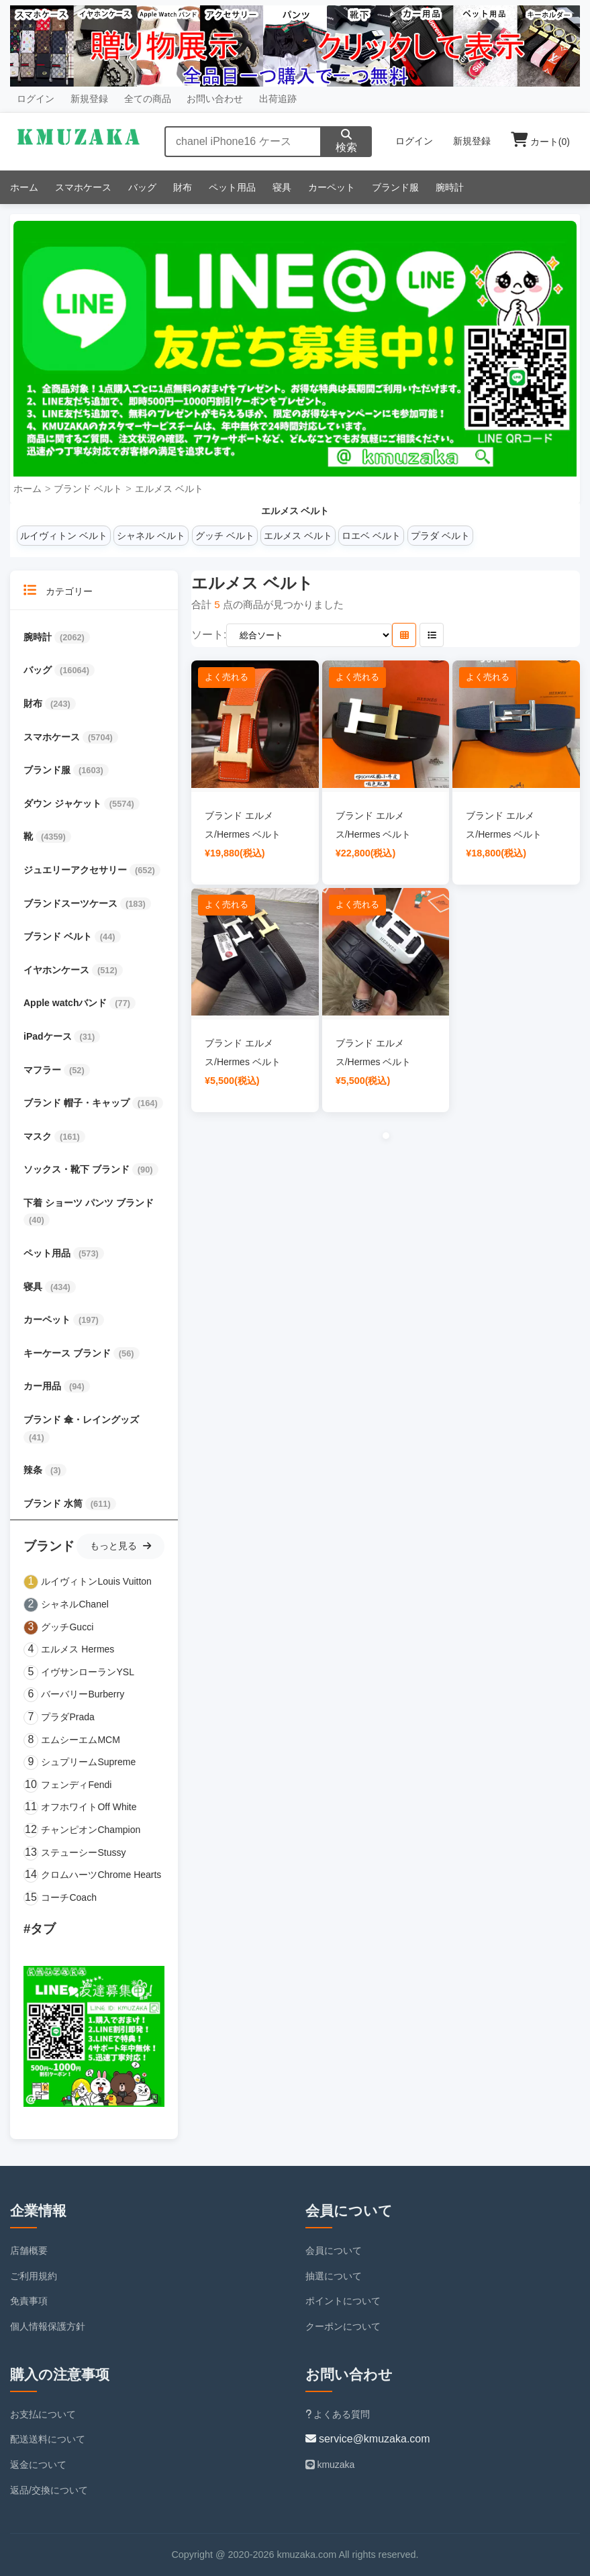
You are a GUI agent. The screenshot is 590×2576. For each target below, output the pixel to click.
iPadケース (48, 1036)
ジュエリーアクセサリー (76, 869)
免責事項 (29, 2300)
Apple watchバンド (66, 1002)
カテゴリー (58, 590)
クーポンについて (343, 2326)
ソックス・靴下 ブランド (77, 1169)
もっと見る (120, 1545)
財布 (182, 187)
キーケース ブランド (68, 1353)
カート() (540, 141)
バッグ (142, 187)
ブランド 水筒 (54, 1503)
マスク (38, 1136)
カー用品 (43, 1386)
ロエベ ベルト (371, 535)
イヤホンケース (57, 969)
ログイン (35, 98)
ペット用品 (232, 187)
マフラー (43, 1069)
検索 (346, 141)
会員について (333, 2250)
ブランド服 (395, 187)
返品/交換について (49, 2490)
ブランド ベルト (88, 488)
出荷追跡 (278, 98)
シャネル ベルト (151, 535)
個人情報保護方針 (47, 2326)
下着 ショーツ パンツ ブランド (88, 1202)
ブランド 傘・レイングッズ (81, 1419)
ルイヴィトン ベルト (63, 535)
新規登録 (89, 98)
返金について (38, 2464)
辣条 (34, 1470)
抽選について (333, 2276)
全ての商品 (147, 98)
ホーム (24, 187)
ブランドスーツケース (71, 903)
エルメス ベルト (169, 488)
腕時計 (450, 187)
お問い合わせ (215, 98)
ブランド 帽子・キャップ (77, 1102)
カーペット (331, 187)
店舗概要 (29, 2250)
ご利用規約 (33, 2276)
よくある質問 (338, 2414)
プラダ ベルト (440, 535)
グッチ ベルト (224, 535)
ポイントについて (343, 2300)
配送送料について (47, 2439)
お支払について (43, 2414)
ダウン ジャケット (63, 803)
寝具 (282, 187)
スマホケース (83, 187)
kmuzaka (330, 2464)
